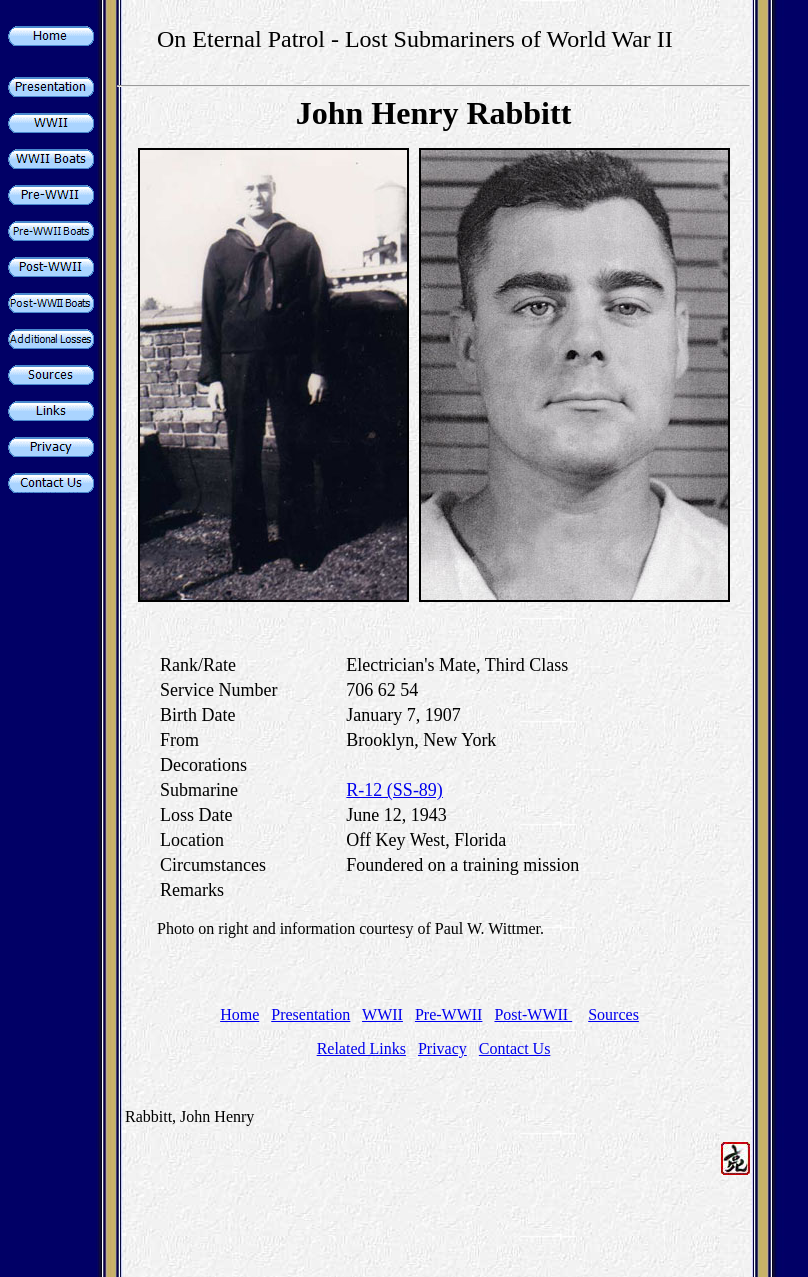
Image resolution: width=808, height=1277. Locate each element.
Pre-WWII (449, 1014)
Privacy (442, 1048)
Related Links (361, 1048)
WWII (382, 1014)
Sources (613, 1014)
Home (239, 1014)
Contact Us (515, 1048)
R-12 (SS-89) (394, 790)
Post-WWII (533, 1014)
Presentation (310, 1014)
